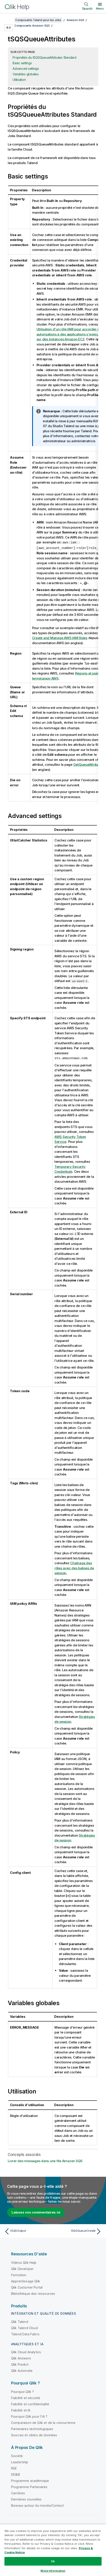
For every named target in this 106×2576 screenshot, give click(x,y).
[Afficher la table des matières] (9, 20)
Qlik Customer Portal (26, 2286)
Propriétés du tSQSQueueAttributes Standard (44, 57)
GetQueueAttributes (88, 764)
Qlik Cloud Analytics (26, 2351)
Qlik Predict (20, 2363)
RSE (14, 2467)
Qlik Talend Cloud (24, 2327)
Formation (18, 2274)
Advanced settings (26, 68)
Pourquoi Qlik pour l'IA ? (29, 2415)
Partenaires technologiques (32, 2428)
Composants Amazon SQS (32, 25)
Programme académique (30, 2480)
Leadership (19, 2461)
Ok (53, 2561)
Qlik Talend (19, 2321)
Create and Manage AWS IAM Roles (59, 637)
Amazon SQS (75, 20)
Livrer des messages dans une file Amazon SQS (45, 2160)
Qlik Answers (21, 2357)
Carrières (18, 2492)
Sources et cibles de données (34, 2434)
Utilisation (19, 79)
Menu (100, 8)
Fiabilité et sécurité (25, 2397)
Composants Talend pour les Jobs (38, 20)
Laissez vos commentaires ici (36, 2211)
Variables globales (26, 74)
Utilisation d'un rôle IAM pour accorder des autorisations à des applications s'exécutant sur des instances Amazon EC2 (71, 334)
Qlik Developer (22, 2268)
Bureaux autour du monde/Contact (37, 2504)
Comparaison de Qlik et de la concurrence (43, 2422)
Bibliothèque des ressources (33, 2293)
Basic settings (22, 63)
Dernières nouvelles (26, 2498)
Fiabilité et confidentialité (30, 2403)
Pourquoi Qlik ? (22, 2391)
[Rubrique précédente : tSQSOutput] (27, 2230)
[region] (53, 2550)
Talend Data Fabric (25, 2333)
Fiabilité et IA (20, 2409)
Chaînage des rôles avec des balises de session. (74, 1567)
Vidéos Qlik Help (24, 2262)
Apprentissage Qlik (25, 2280)
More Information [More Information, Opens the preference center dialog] (52, 2570)
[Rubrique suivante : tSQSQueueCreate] (78, 2230)
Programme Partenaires (29, 2486)
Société (17, 2455)
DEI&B (15, 2473)
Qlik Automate (22, 2370)
